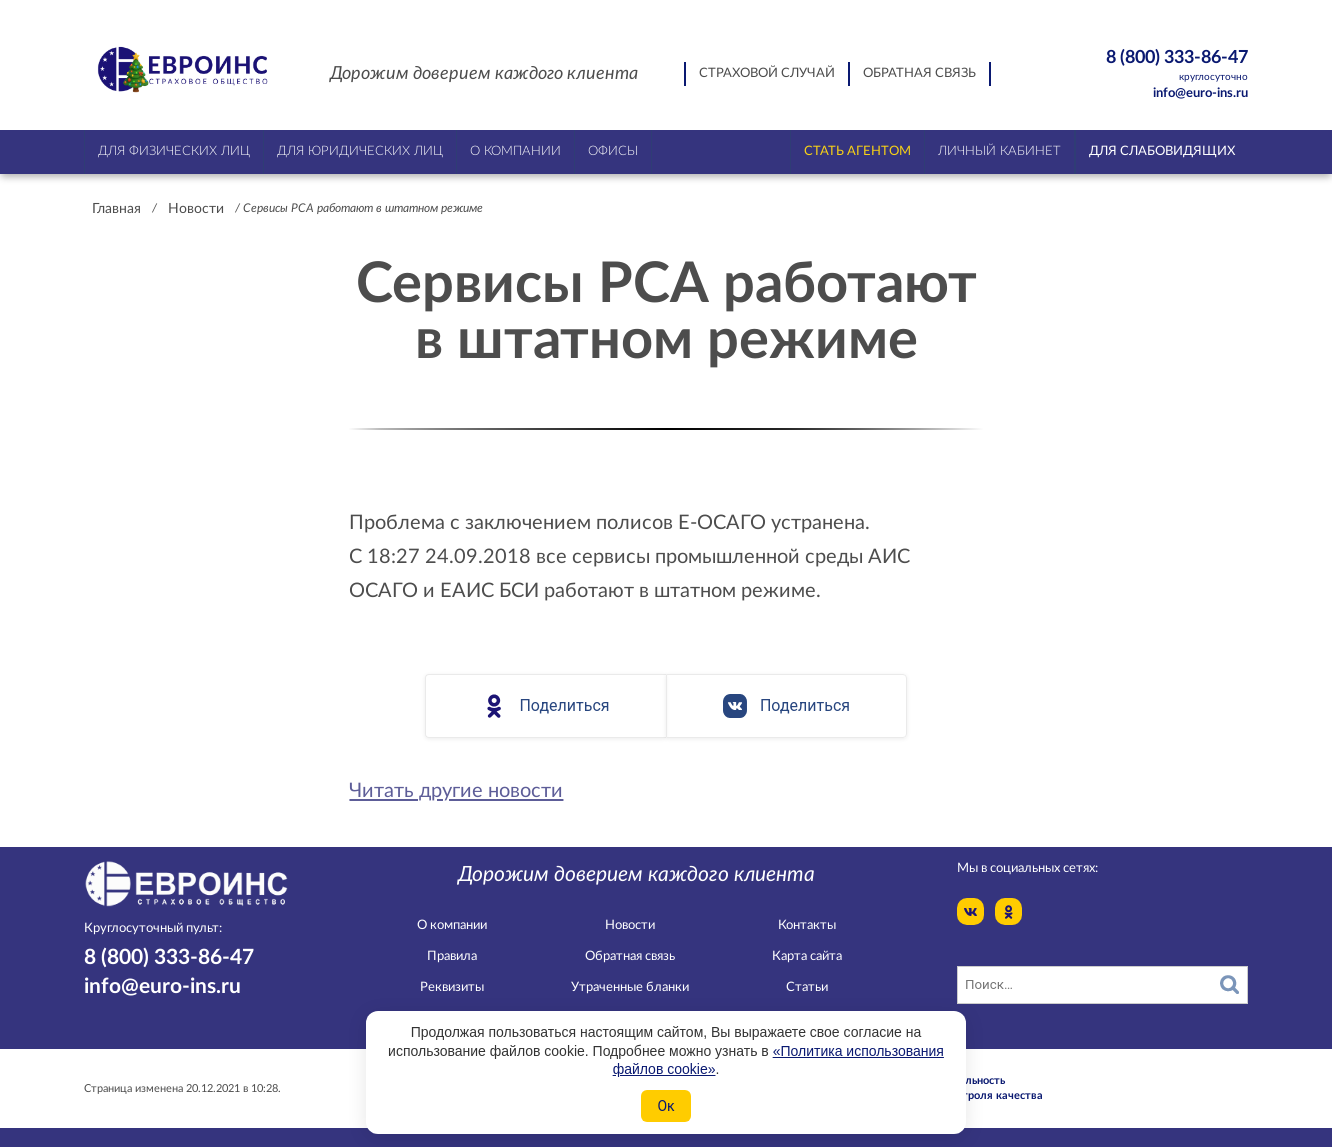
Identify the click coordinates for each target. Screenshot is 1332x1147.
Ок (665, 1106)
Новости (196, 209)
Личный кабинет (999, 151)
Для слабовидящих (1162, 151)
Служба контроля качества (971, 1095)
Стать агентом (857, 151)
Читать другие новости (456, 791)
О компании (452, 925)
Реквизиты (452, 987)
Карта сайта (807, 956)
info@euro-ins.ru (1200, 93)
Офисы (613, 151)
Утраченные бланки (630, 987)
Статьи (807, 987)
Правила (452, 956)
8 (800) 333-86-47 (1142, 66)
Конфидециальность (952, 1080)
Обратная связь (919, 73)
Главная (116, 209)
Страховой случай (767, 73)
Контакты (807, 925)
